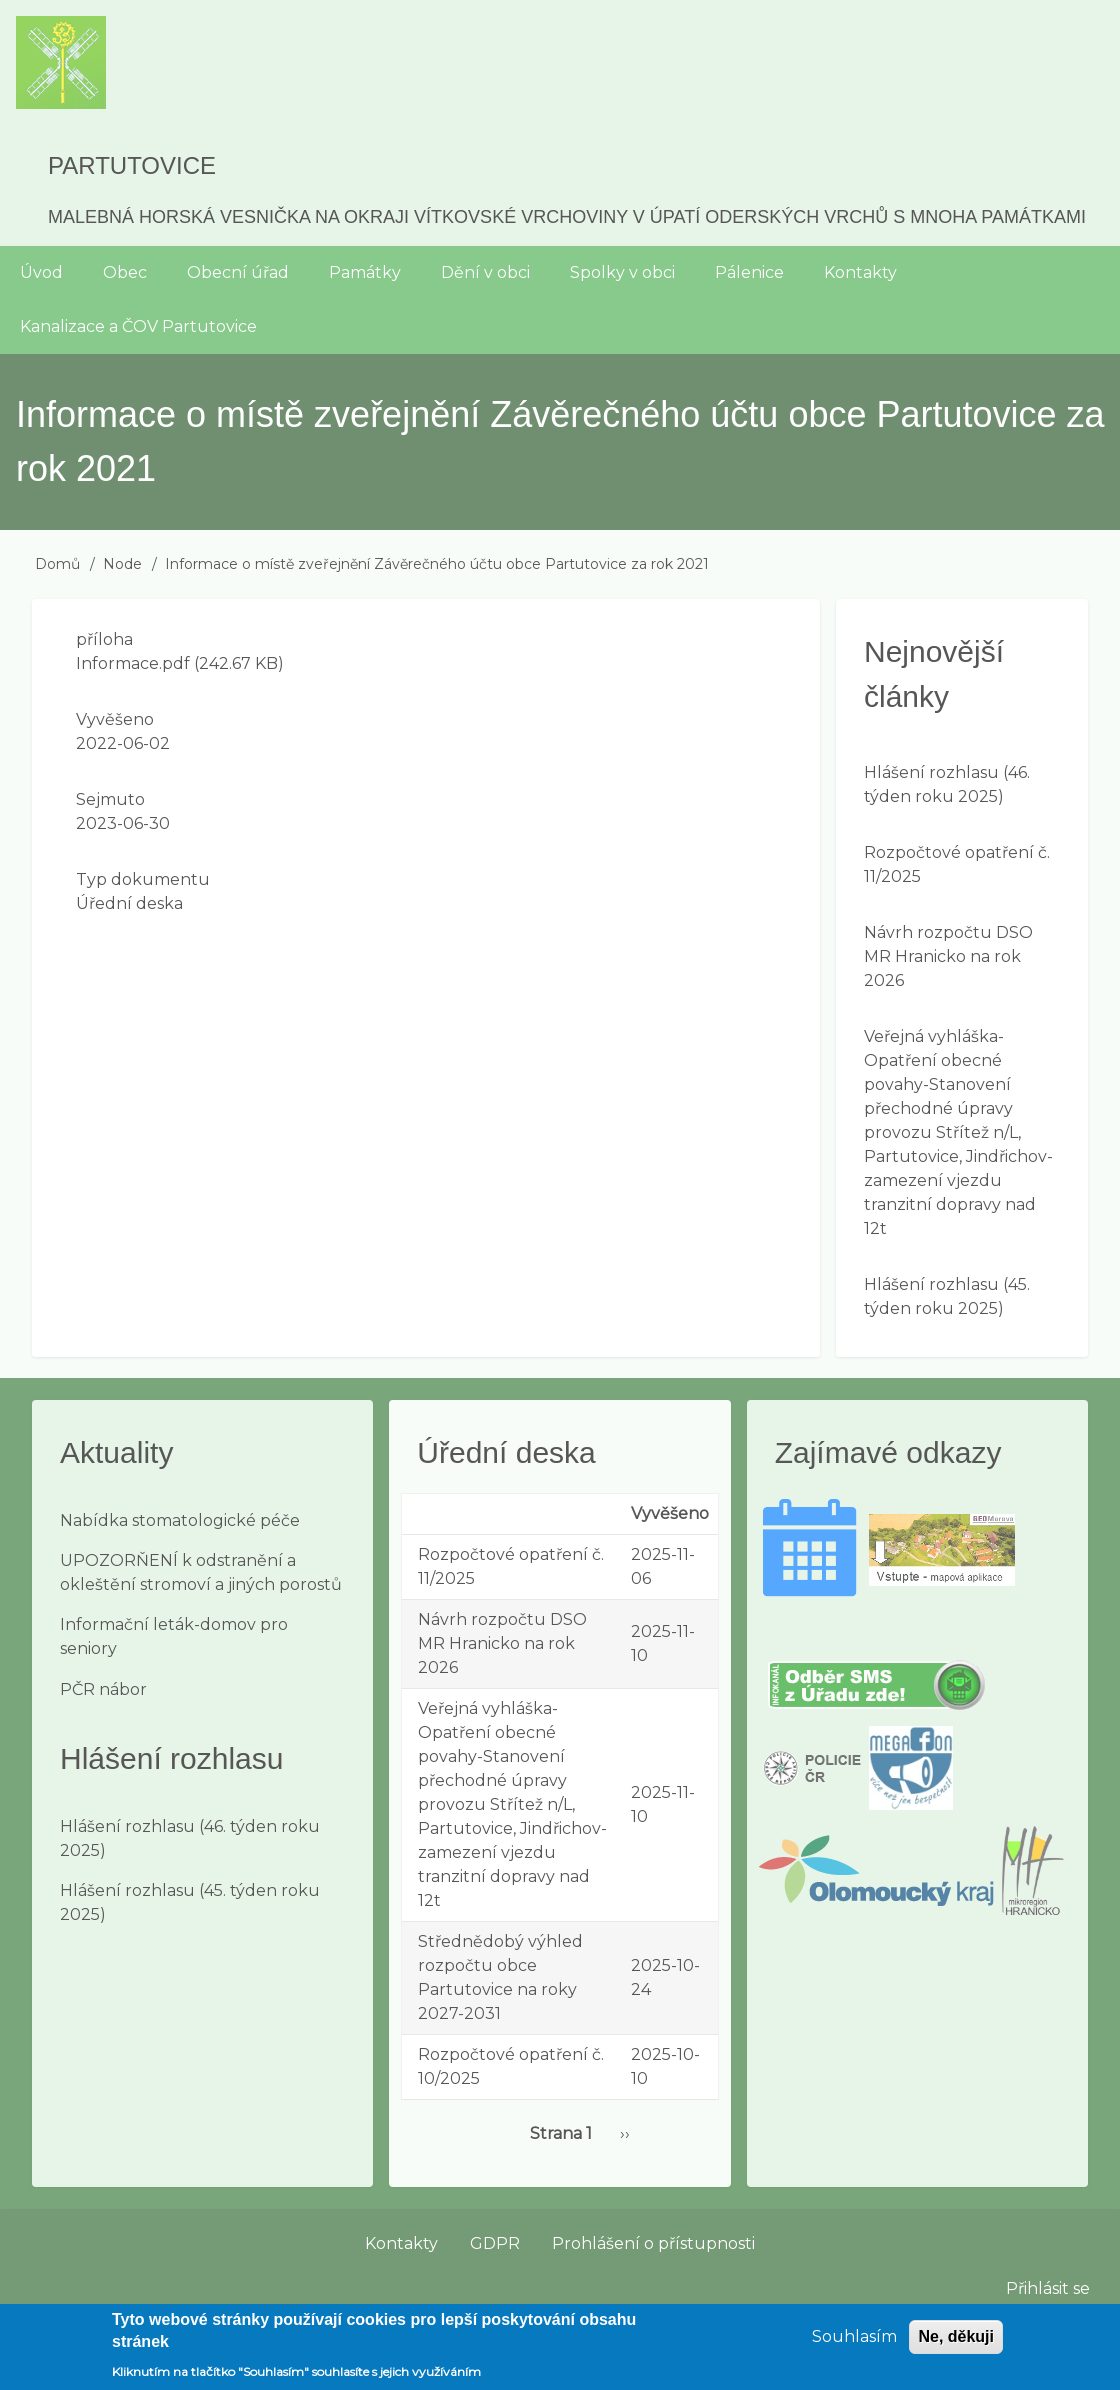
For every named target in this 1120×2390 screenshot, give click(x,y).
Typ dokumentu (143, 879)
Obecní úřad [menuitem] (238, 272)
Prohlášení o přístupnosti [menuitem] (653, 2243)
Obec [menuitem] (125, 272)
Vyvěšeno (115, 719)
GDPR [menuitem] (495, 2243)
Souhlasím (854, 2345)
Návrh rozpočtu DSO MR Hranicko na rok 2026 (948, 956)
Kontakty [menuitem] (860, 272)
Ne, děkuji (956, 2345)
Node (122, 564)
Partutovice (132, 165)
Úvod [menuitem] (41, 272)
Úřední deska (129, 903)
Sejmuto (110, 799)
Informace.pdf (133, 663)
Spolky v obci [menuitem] (622, 272)
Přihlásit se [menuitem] (1048, 2288)
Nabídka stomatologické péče (180, 1520)
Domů (57, 564)
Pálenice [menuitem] (749, 272)
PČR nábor (103, 1689)
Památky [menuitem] (365, 272)
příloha (104, 639)
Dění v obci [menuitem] (485, 272)
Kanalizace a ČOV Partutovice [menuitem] (138, 326)
